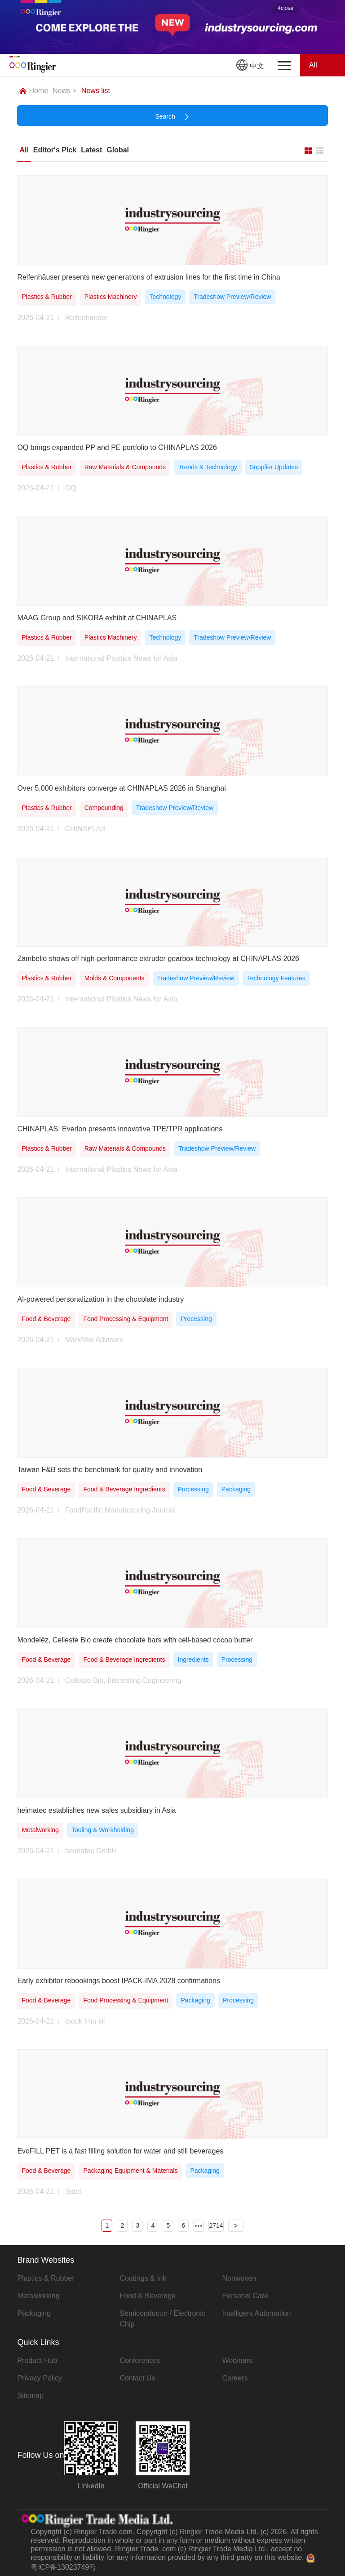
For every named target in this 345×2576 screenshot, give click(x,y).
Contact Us (137, 2378)
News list (95, 90)
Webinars (237, 2360)
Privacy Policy (39, 2378)
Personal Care (245, 2296)
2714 (216, 2225)
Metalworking (38, 2296)
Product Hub (37, 2360)
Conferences (139, 2360)
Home (33, 90)
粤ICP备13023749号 (63, 2567)
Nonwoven (239, 2278)
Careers (235, 2378)
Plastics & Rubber (45, 2278)
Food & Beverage (147, 2296)
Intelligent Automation (256, 2313)
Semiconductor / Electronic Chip (162, 2318)
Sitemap (30, 2395)
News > (65, 90)
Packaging (34, 2313)
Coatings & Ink (142, 2278)
